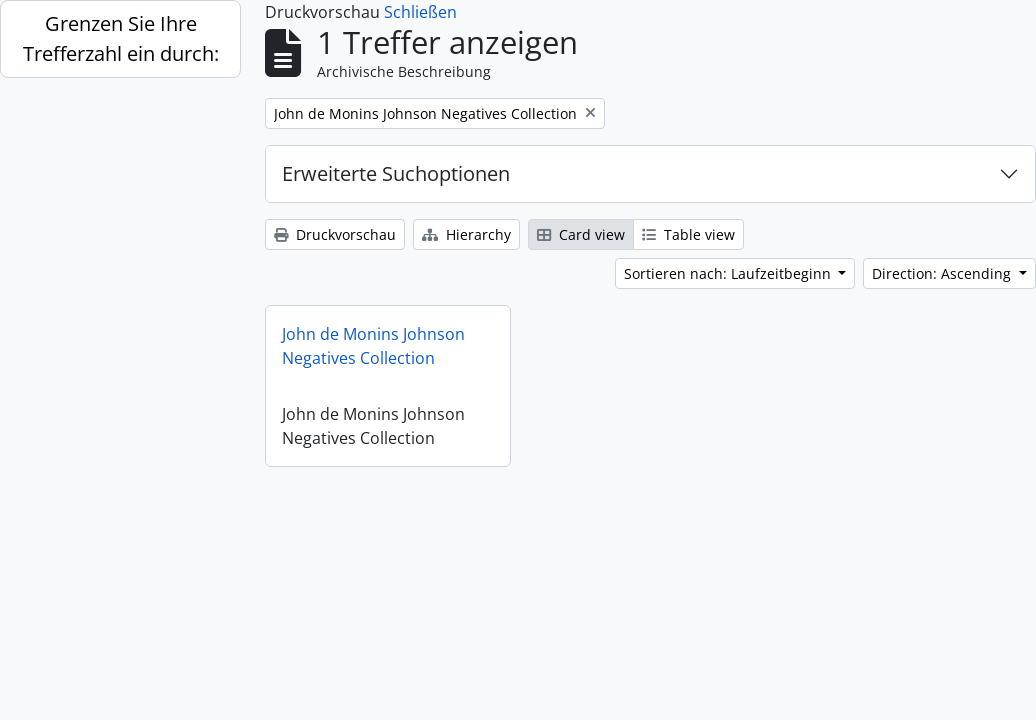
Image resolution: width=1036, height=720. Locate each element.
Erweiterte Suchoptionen (396, 173)
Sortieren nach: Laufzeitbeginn (729, 273)
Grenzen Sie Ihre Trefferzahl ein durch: (121, 38)
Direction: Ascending (943, 273)
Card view (581, 234)
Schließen (420, 12)
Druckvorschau (335, 234)
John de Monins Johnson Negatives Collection (373, 346)
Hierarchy (466, 234)
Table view (688, 234)
